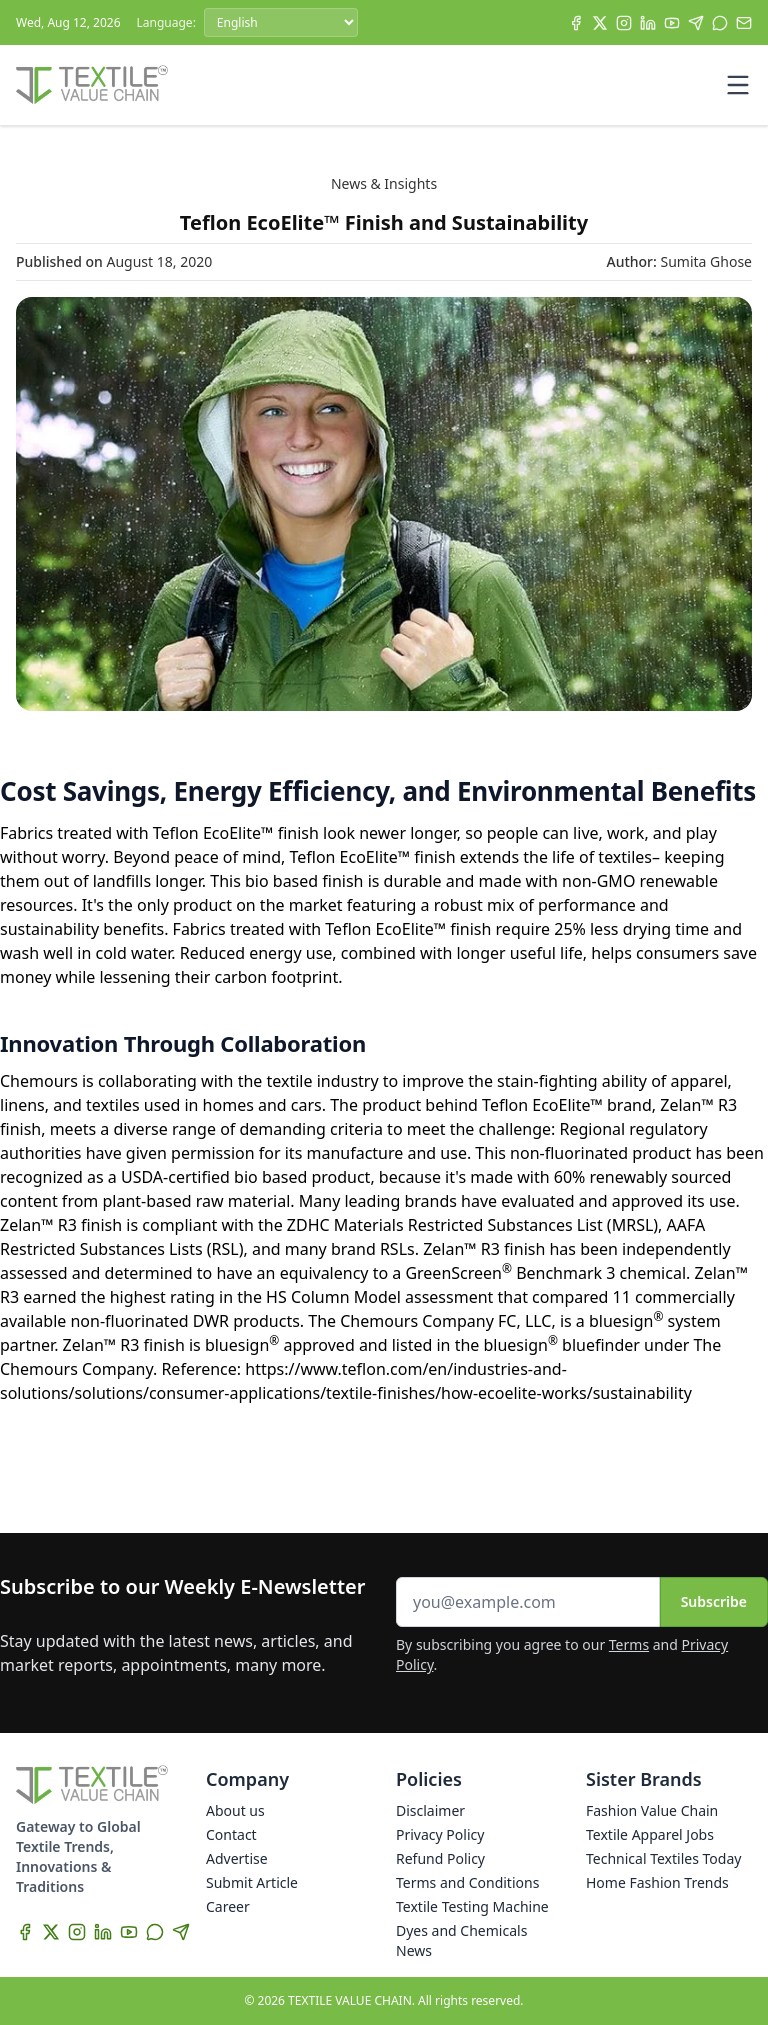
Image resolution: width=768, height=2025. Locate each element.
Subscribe (714, 1601)
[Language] (281, 22)
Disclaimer (430, 1810)
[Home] (92, 85)
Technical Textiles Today (663, 1858)
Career (228, 1906)
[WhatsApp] (720, 23)
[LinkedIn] (648, 23)
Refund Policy (440, 1858)
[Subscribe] (744, 23)
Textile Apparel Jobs (650, 1834)
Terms (629, 1644)
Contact (231, 1834)
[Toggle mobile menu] (738, 85)
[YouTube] (672, 23)
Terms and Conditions (467, 1882)
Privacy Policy (440, 1834)
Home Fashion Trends (657, 1882)
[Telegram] (696, 23)
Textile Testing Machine (472, 1906)
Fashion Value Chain (652, 1810)
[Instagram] (624, 23)
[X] (600, 23)
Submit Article (252, 1882)
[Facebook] (576, 23)
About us (235, 1810)
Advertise (237, 1858)
